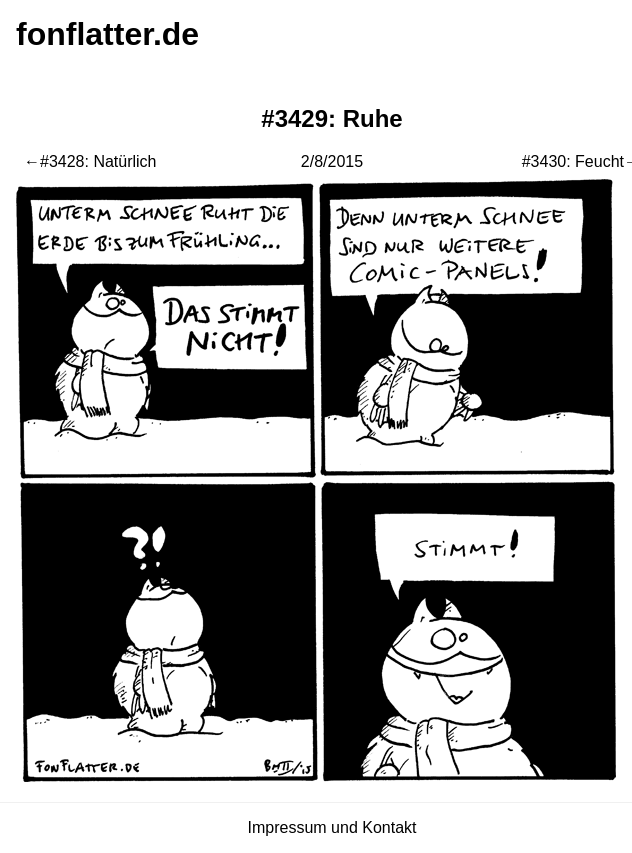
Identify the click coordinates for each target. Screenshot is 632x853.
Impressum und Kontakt (332, 827)
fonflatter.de (107, 34)
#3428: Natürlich (98, 161)
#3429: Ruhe (331, 118)
